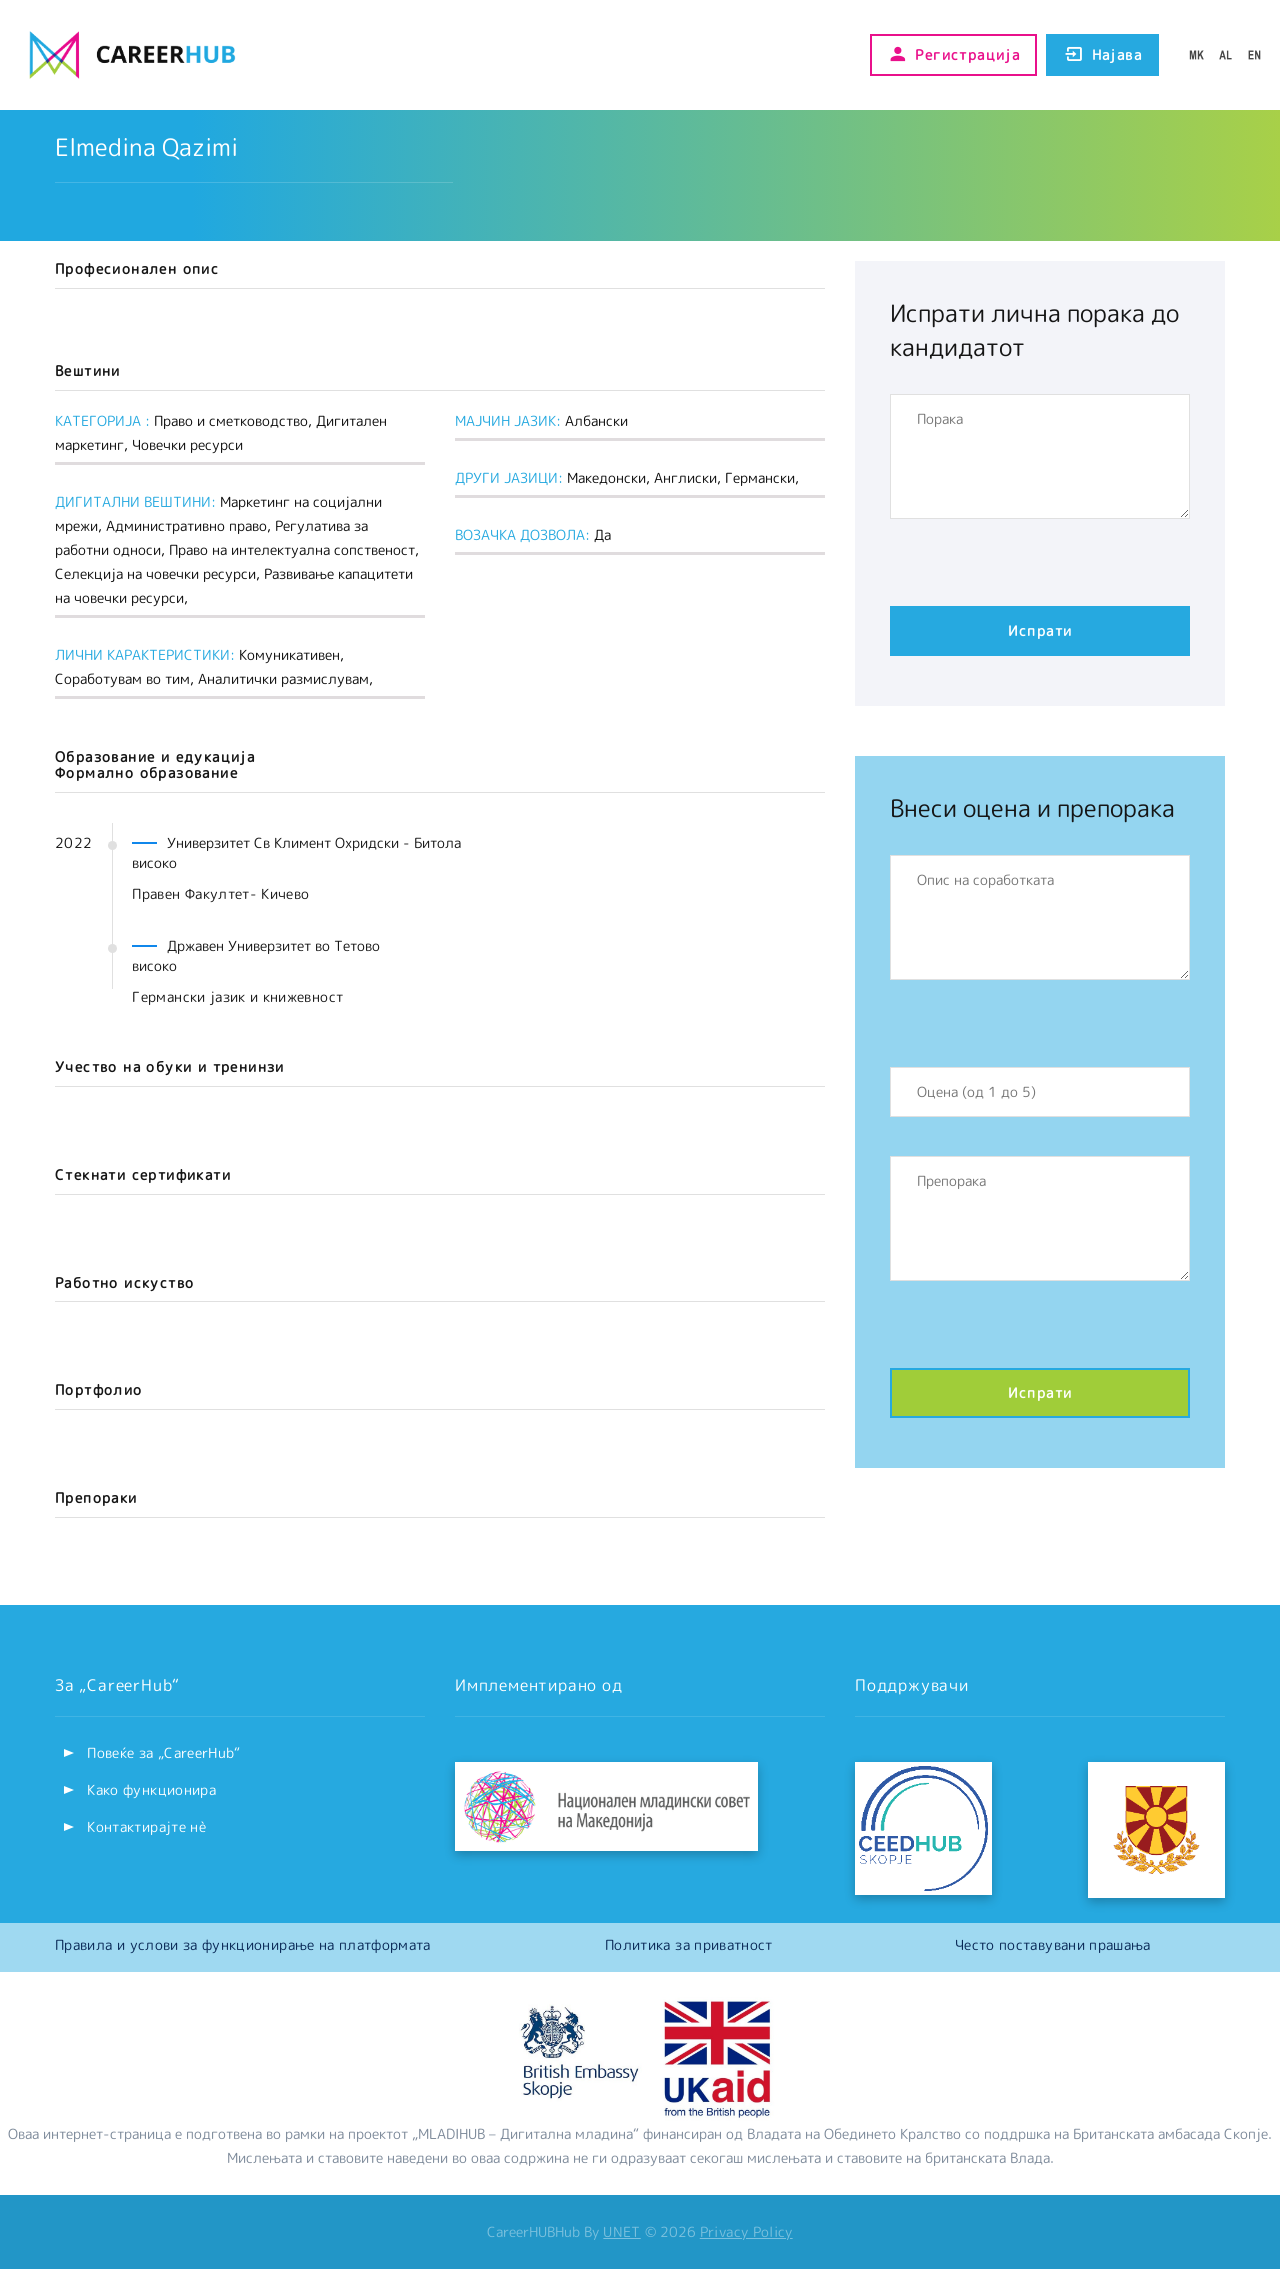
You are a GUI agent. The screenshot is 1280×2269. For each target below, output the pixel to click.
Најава (1102, 55)
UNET (621, 2231)
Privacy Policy (746, 2231)
